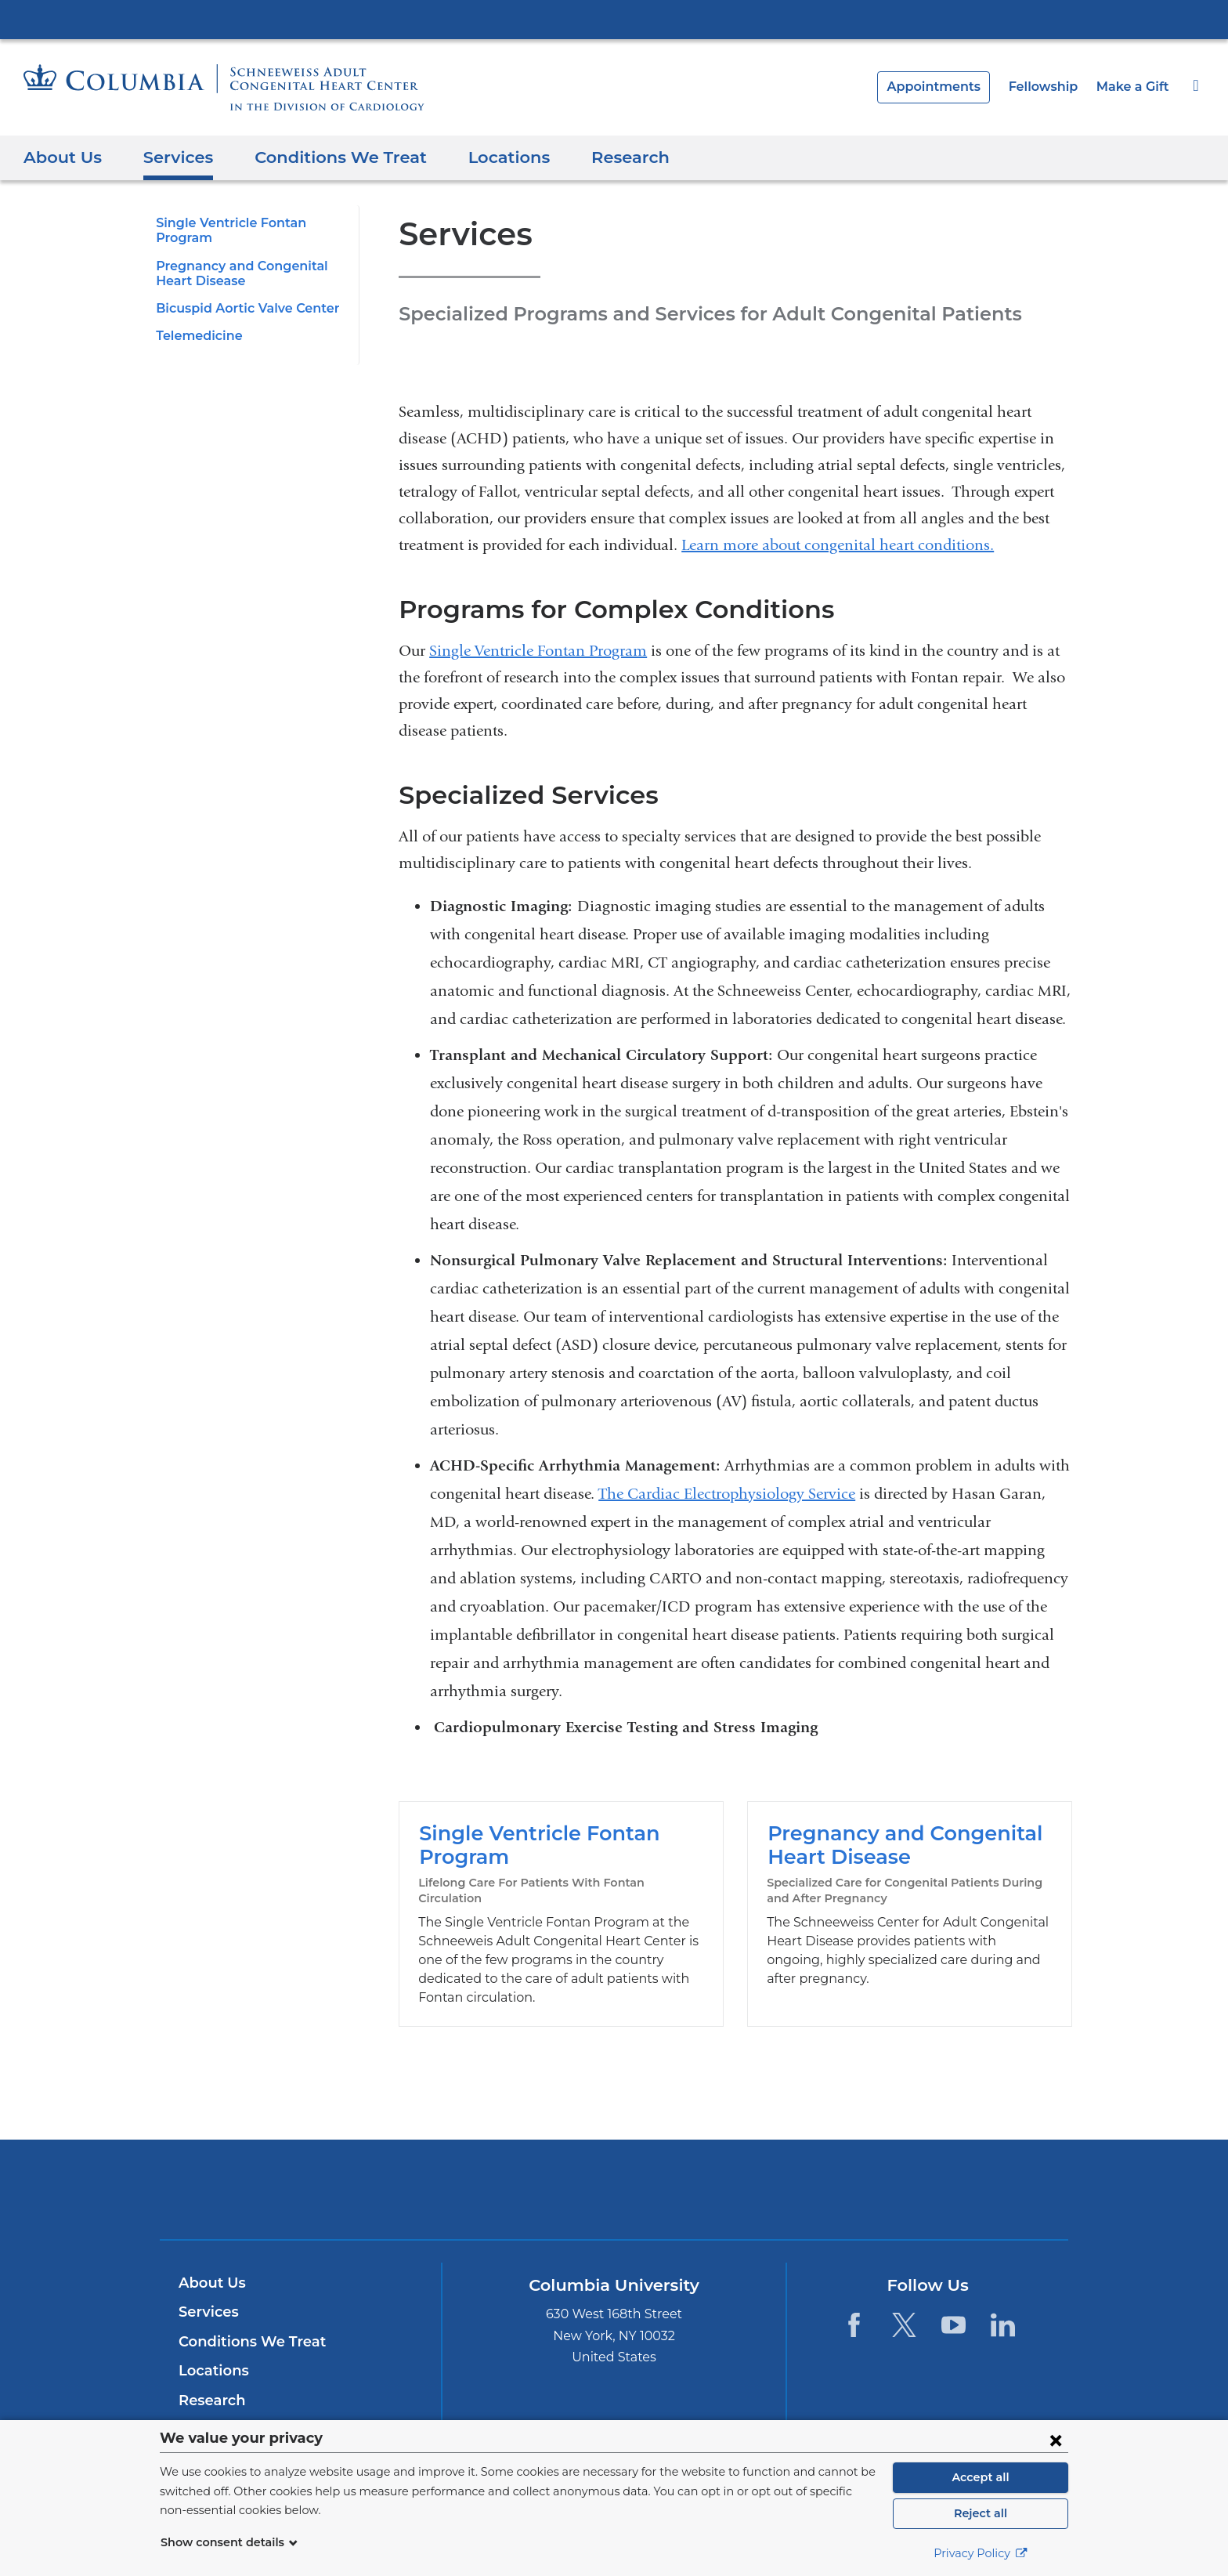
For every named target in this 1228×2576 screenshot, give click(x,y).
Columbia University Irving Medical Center (614, 19)
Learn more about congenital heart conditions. (837, 545)
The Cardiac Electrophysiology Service (726, 1494)
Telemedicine (195, 335)
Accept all (980, 2477)
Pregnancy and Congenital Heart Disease (909, 1896)
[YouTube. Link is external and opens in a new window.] (953, 2290)
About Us (59, 157)
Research (603, 157)
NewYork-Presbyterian (614, 2164)
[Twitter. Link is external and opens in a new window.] (903, 2290)
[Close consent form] (1055, 2439)
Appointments (948, 86)
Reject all (980, 2513)
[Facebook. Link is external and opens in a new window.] (854, 2290)
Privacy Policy (980, 2553)
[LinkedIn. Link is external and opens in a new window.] (1003, 2290)
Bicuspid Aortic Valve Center (241, 308)
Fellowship (1051, 86)
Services (171, 157)
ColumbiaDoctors (840, 2154)
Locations (486, 157)
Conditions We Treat (326, 157)
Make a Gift (1135, 86)
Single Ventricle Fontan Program (538, 651)
